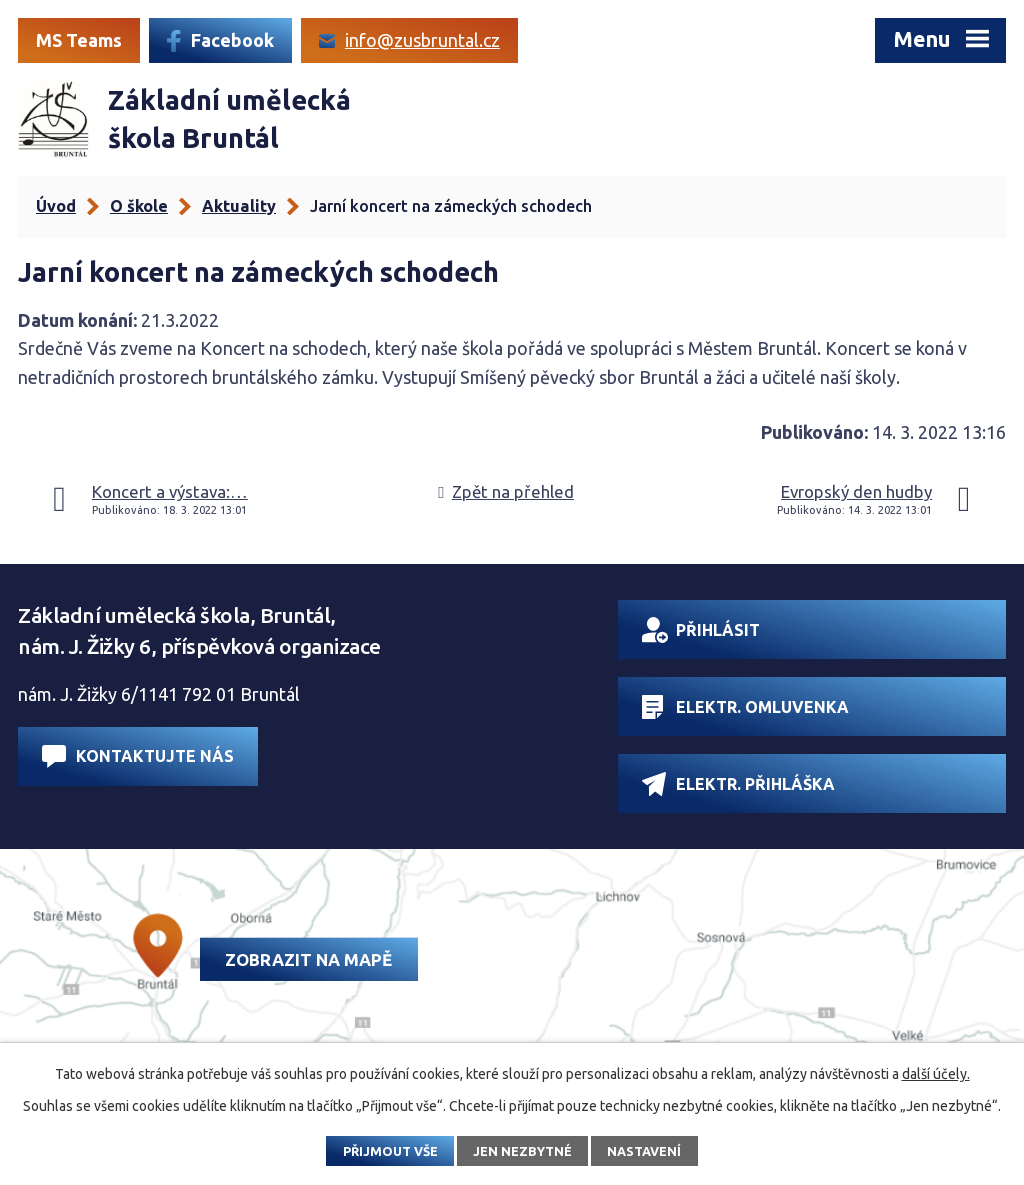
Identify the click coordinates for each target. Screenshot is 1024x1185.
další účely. (936, 1074)
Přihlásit (701, 630)
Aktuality (239, 206)
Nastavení (644, 1151)
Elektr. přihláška (738, 783)
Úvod (56, 206)
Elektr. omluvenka (745, 707)
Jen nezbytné (522, 1151)
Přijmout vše (390, 1151)
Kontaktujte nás (138, 756)
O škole (139, 206)
